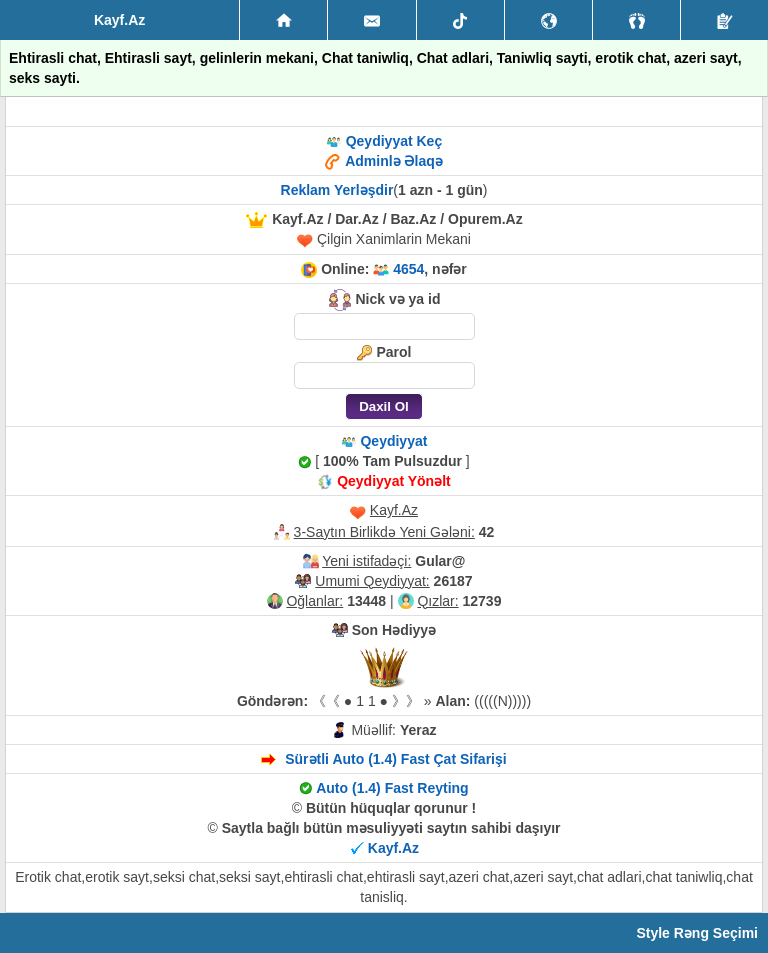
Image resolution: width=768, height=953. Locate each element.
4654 (408, 269)
